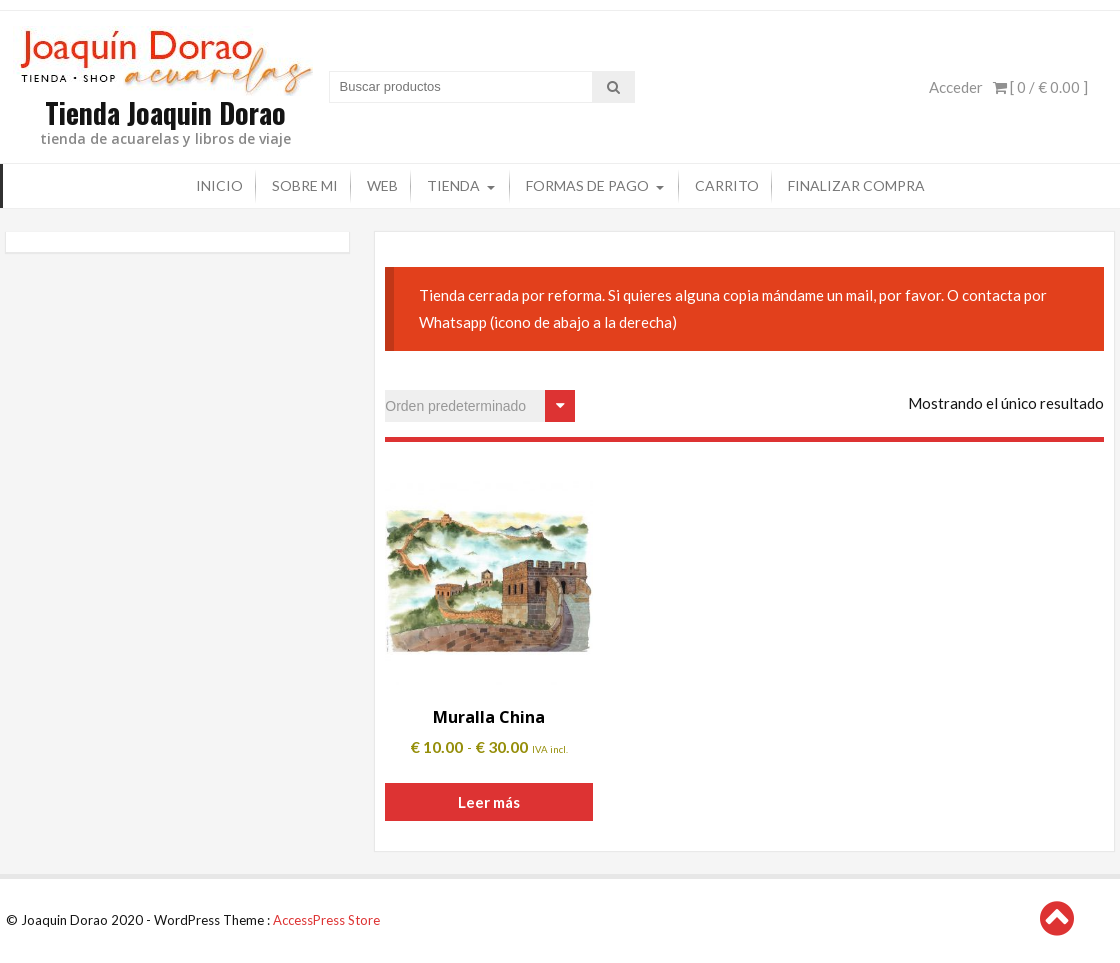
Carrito (727, 185)
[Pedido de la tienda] (480, 406)
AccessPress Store (326, 920)
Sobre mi (305, 185)
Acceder (956, 87)
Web (382, 185)
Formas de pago (587, 185)
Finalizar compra (856, 185)
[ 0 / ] (1040, 87)
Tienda (453, 185)
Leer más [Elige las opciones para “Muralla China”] (489, 802)
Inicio (219, 185)
